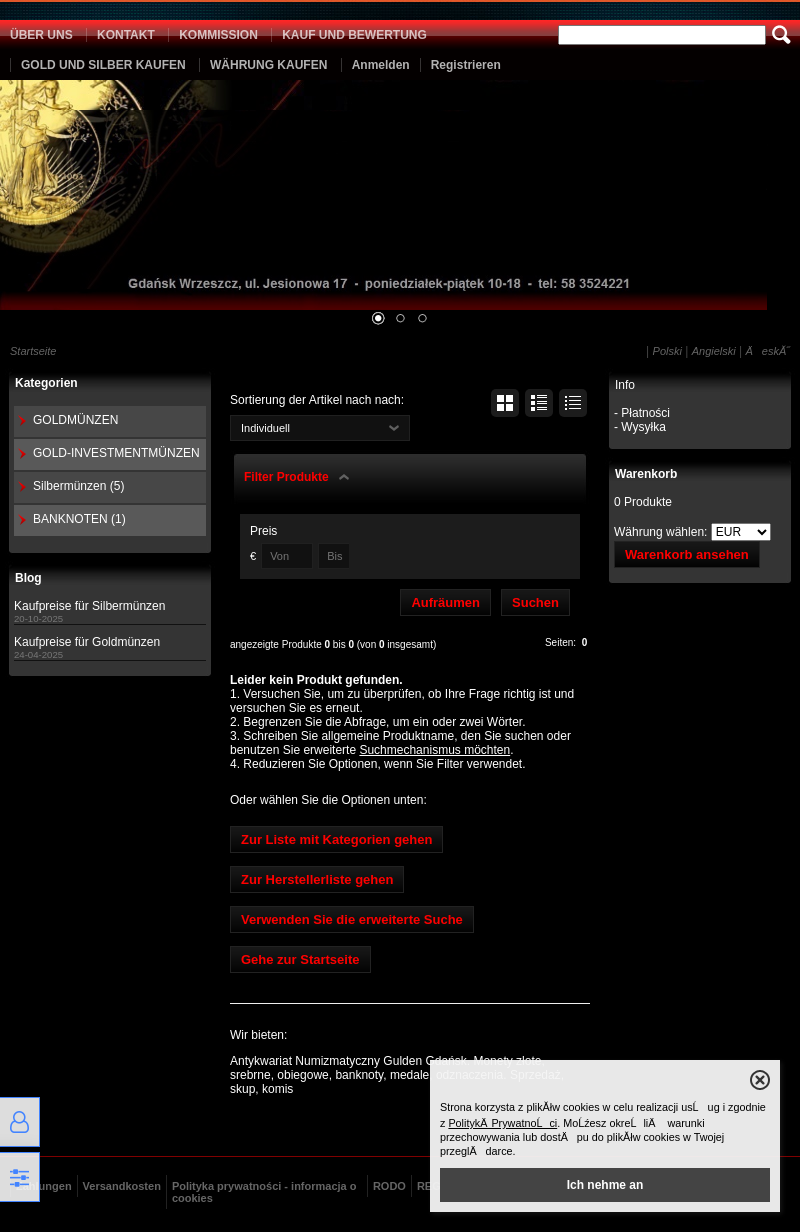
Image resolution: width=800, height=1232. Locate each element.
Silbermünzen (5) (78, 486)
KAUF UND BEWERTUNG (354, 35)
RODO (389, 1186)
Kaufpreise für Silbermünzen (89, 606)
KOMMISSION (218, 35)
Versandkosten (122, 1186)
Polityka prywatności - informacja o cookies (264, 1192)
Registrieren (466, 65)
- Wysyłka (640, 427)
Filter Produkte (286, 477)
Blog (28, 578)
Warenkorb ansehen (687, 554)
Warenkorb (646, 474)
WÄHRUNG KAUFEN (268, 65)
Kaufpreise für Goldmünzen (87, 642)
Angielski (714, 351)
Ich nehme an (605, 1185)
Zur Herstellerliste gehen (317, 879)
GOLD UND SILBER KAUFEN (103, 65)
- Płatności (642, 413)
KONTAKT (126, 35)
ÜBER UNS (41, 35)
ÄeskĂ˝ (768, 351)
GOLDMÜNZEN (75, 420)
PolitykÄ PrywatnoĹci (502, 1123)
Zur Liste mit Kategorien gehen (336, 839)
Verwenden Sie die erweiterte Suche (352, 919)
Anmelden (381, 65)
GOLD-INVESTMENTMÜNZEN (116, 453)
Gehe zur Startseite (300, 959)
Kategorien (46, 383)
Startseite (33, 351)
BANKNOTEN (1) (79, 519)
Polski (667, 351)
